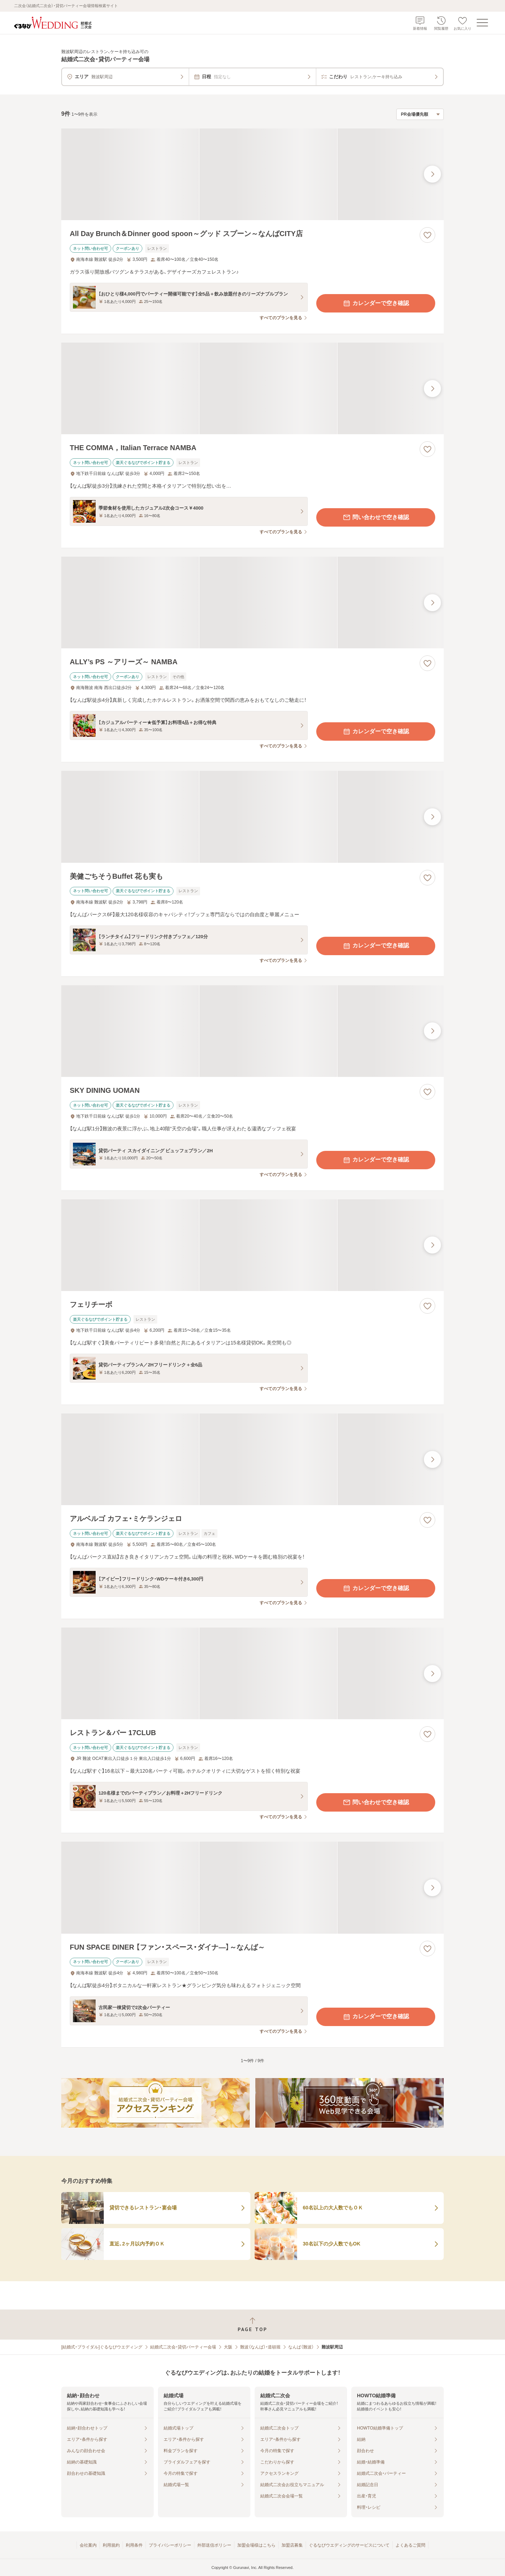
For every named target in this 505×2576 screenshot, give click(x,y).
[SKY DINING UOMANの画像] (252, 1031)
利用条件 (134, 2545)
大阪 (228, 2347)
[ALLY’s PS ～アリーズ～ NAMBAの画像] (252, 602)
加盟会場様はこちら (256, 2545)
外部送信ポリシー (214, 2545)
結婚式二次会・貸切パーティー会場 (183, 2347)
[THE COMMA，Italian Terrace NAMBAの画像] (252, 388)
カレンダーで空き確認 (375, 303)
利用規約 (111, 2545)
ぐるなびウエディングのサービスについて (349, 2545)
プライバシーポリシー (170, 2545)
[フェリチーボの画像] (252, 1245)
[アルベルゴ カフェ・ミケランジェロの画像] (252, 1459)
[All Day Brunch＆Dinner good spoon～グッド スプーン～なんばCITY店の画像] (252, 174)
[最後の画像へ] (432, 174)
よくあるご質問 (410, 2545)
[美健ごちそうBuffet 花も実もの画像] (252, 816)
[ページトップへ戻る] (252, 2325)
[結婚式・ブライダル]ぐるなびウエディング (101, 2347)
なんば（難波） (301, 2347)
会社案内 (88, 2545)
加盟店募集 (292, 2545)
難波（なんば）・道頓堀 (260, 2347)
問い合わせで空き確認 (375, 517)
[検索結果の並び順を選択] (420, 114)
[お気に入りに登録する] (427, 235)
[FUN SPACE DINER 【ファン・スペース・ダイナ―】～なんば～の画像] (252, 1887)
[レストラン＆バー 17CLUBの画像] (252, 1673)
